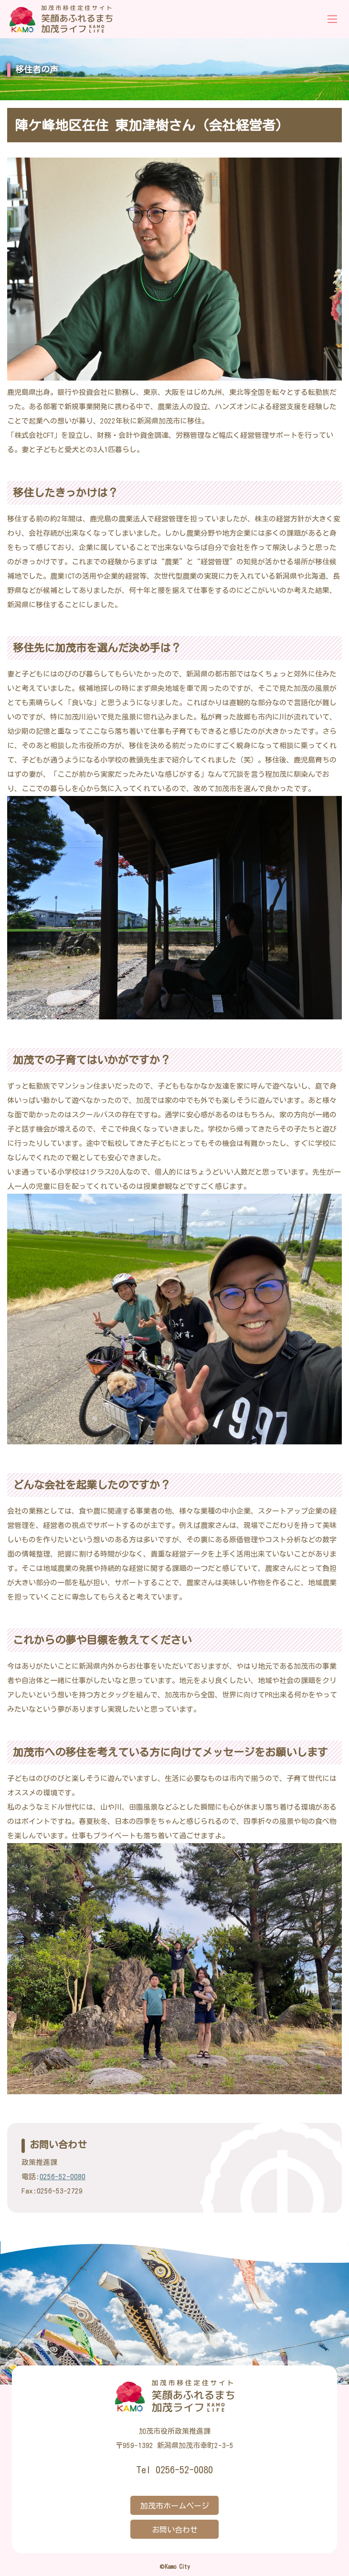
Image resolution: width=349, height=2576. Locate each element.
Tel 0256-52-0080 (174, 2469)
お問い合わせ (175, 2530)
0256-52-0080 (62, 2176)
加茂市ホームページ (174, 2506)
